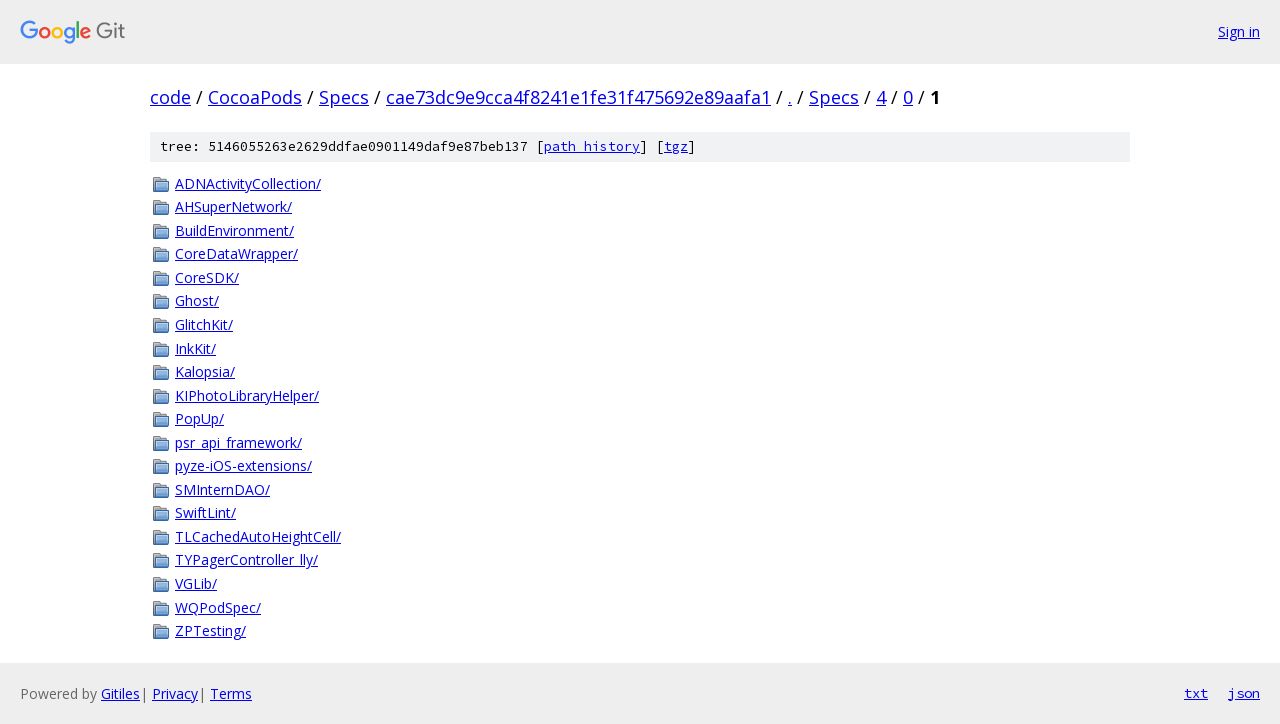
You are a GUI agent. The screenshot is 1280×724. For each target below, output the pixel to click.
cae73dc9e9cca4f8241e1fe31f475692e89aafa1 (578, 97)
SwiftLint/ (205, 512)
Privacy (175, 693)
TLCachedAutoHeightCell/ (258, 536)
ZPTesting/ (210, 630)
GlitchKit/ (204, 324)
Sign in (1239, 31)
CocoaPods (255, 97)
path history (592, 146)
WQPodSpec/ (218, 607)
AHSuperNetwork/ (233, 206)
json (1244, 693)
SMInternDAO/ (222, 489)
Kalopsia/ (205, 371)
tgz (676, 146)
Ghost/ (197, 300)
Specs (344, 97)
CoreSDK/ (207, 277)
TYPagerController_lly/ (246, 559)
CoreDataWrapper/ (236, 253)
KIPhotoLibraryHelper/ (247, 395)
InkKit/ (195, 348)
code (170, 97)
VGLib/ (196, 583)
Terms (231, 693)
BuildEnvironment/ (234, 230)
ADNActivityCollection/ (248, 183)
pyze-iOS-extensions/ (243, 465)
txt (1196, 693)
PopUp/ (199, 418)
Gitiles (120, 693)
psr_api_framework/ (238, 442)
